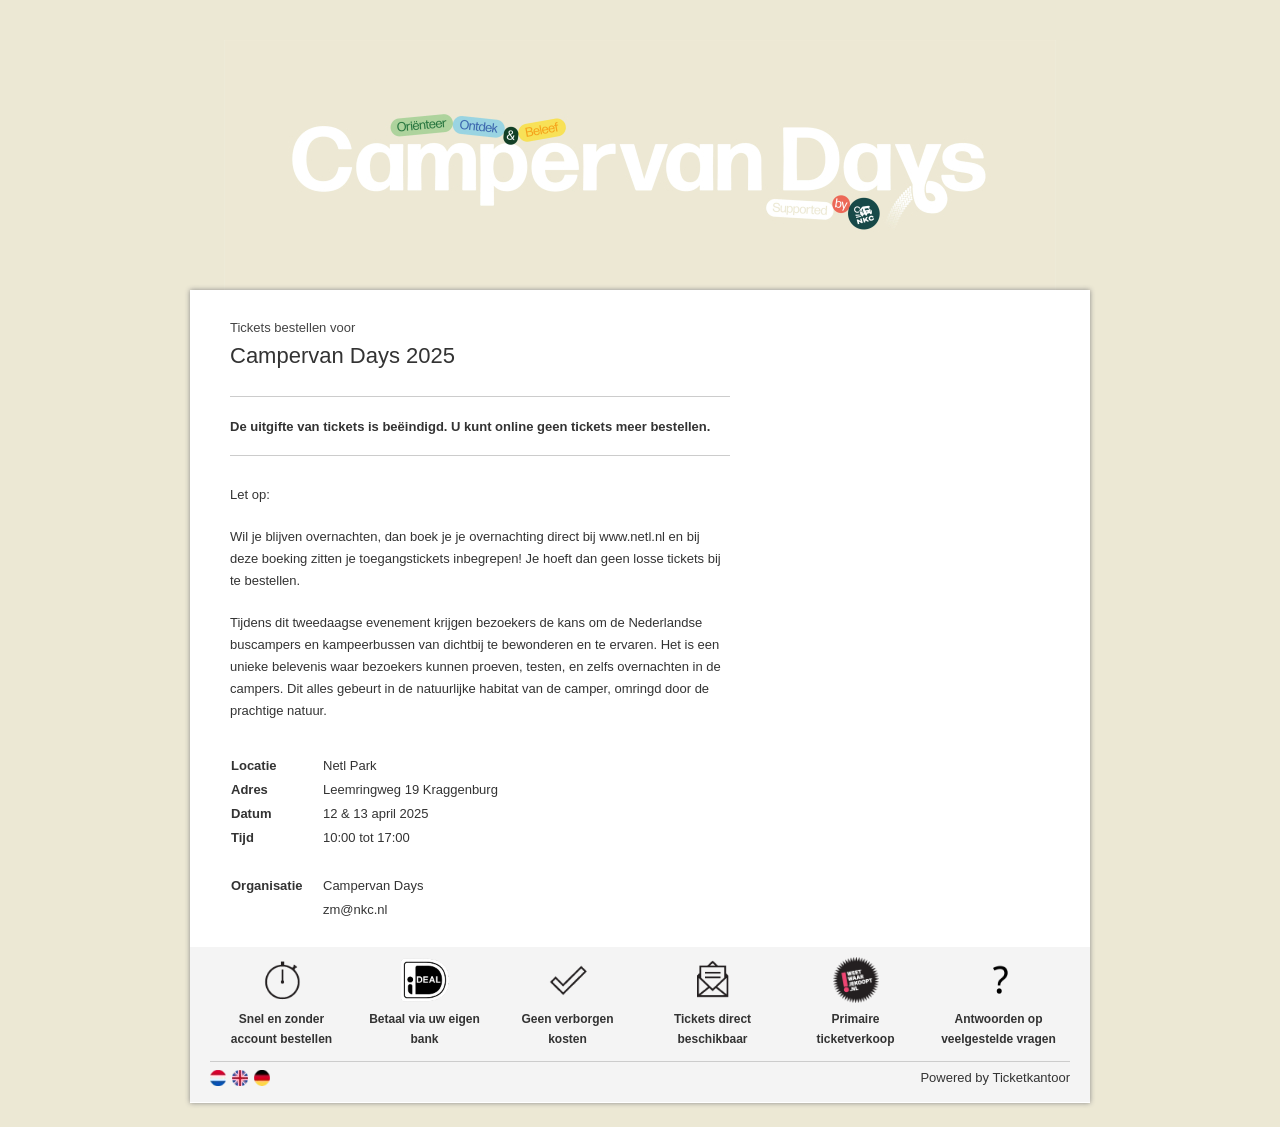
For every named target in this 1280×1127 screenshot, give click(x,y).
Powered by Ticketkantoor (995, 1077)
